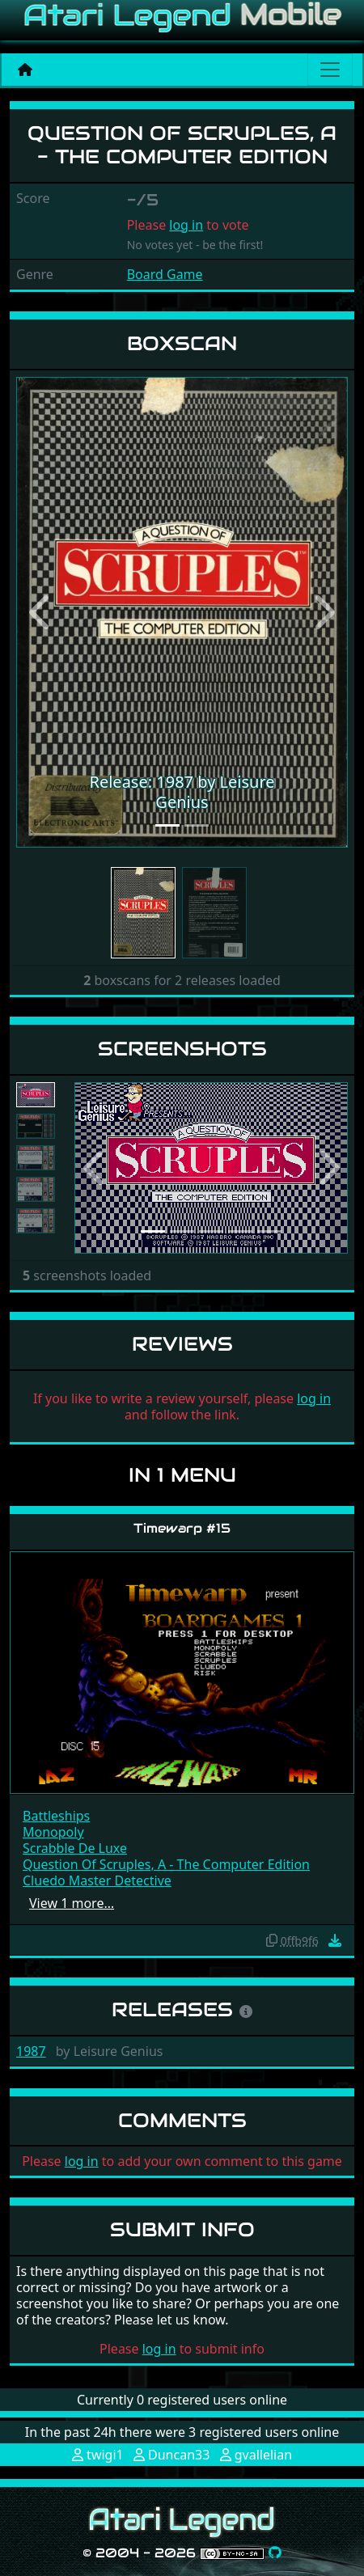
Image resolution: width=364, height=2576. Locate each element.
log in (186, 225)
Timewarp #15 (182, 1528)
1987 (31, 2051)
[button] (41, 612)
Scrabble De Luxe (75, 1848)
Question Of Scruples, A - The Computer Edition (166, 1864)
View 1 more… (71, 1903)
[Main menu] (330, 69)
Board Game (165, 274)
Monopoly (53, 1832)
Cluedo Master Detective (97, 1880)
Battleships (56, 1816)
